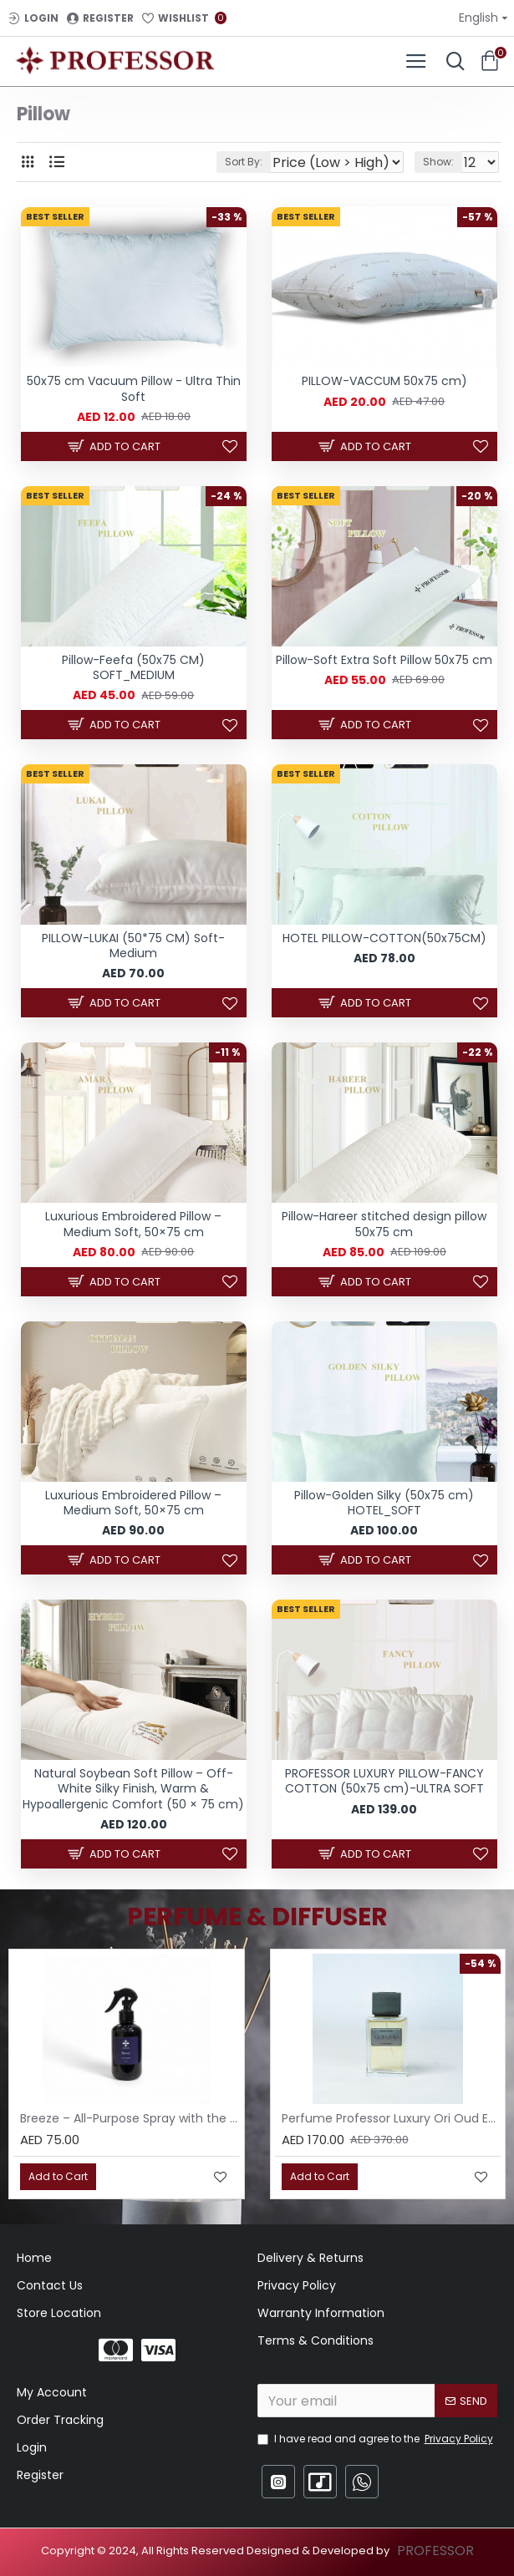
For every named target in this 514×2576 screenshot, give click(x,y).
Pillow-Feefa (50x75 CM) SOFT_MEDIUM (133, 667)
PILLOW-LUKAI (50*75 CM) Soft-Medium (133, 946)
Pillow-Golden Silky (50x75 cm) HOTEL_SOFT (384, 1503)
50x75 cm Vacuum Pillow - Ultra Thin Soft (134, 388)
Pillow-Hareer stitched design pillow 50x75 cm (384, 1224)
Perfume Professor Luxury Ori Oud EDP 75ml (391, 2118)
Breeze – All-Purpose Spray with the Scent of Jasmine (130, 2118)
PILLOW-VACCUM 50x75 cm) (384, 380)
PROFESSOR (435, 2550)
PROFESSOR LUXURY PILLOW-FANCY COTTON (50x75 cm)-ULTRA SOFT (384, 1781)
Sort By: (243, 162)
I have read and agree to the (376, 2439)
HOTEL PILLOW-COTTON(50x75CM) (384, 938)
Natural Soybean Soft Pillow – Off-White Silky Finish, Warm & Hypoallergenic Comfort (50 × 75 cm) (133, 1789)
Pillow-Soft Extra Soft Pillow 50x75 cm (384, 659)
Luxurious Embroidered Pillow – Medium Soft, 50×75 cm (133, 1224)
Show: (438, 162)
